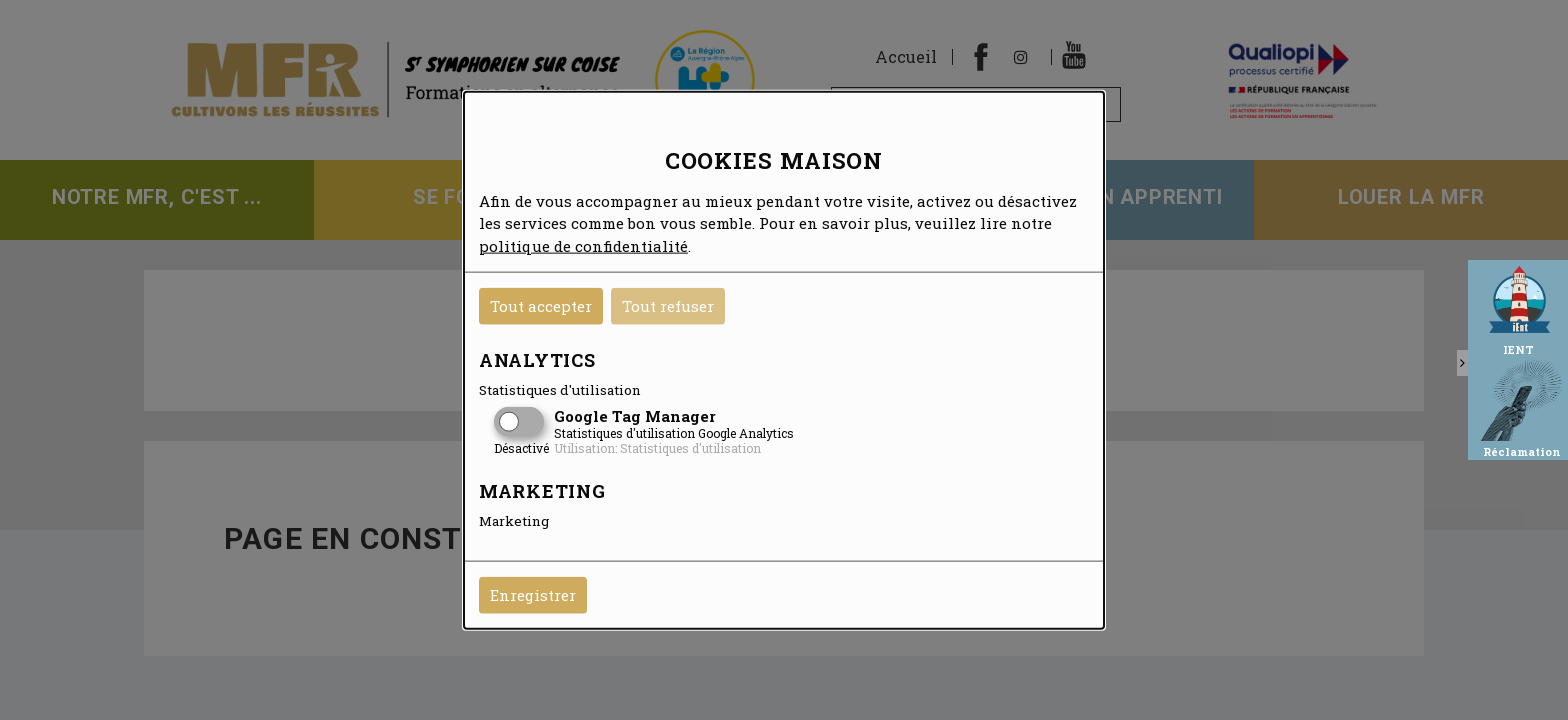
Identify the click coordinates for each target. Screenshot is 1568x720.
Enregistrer (533, 595)
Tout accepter (541, 306)
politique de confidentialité (583, 245)
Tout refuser (668, 306)
